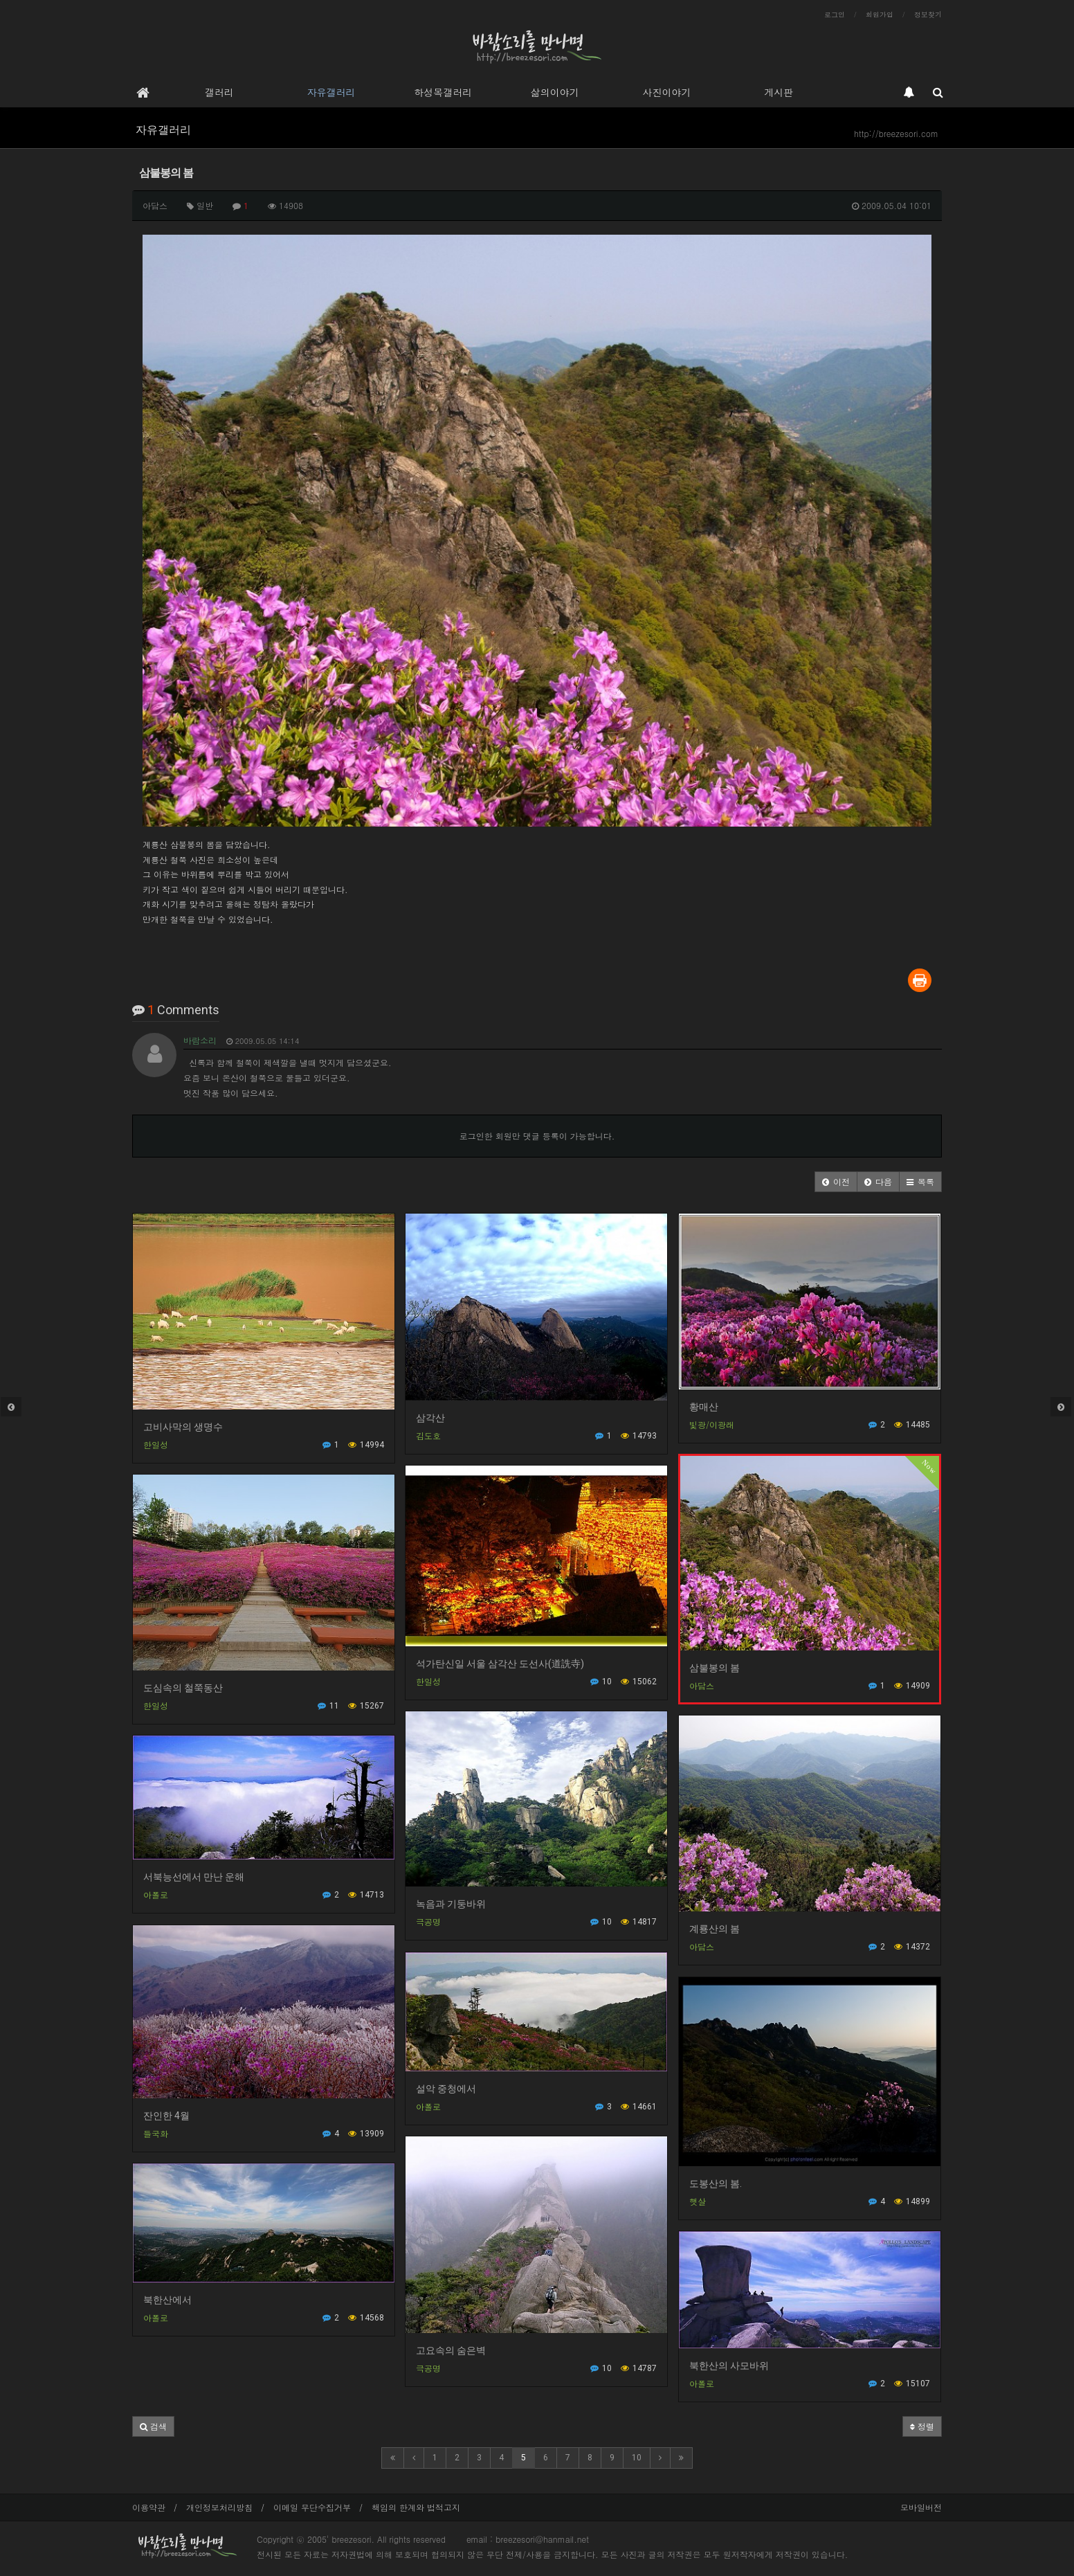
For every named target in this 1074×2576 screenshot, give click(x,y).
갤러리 (219, 92)
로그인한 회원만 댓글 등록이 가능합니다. (537, 1136)
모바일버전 (921, 2507)
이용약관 (148, 2507)
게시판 (778, 92)
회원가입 (879, 14)
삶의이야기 (555, 92)
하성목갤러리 (443, 92)
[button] (835, 1181)
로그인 (834, 14)
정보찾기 (928, 14)
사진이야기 (666, 92)
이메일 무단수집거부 (312, 2507)
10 (636, 2457)
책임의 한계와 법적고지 (416, 2507)
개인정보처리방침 (219, 2507)
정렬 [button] (922, 2426)
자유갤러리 (331, 92)
